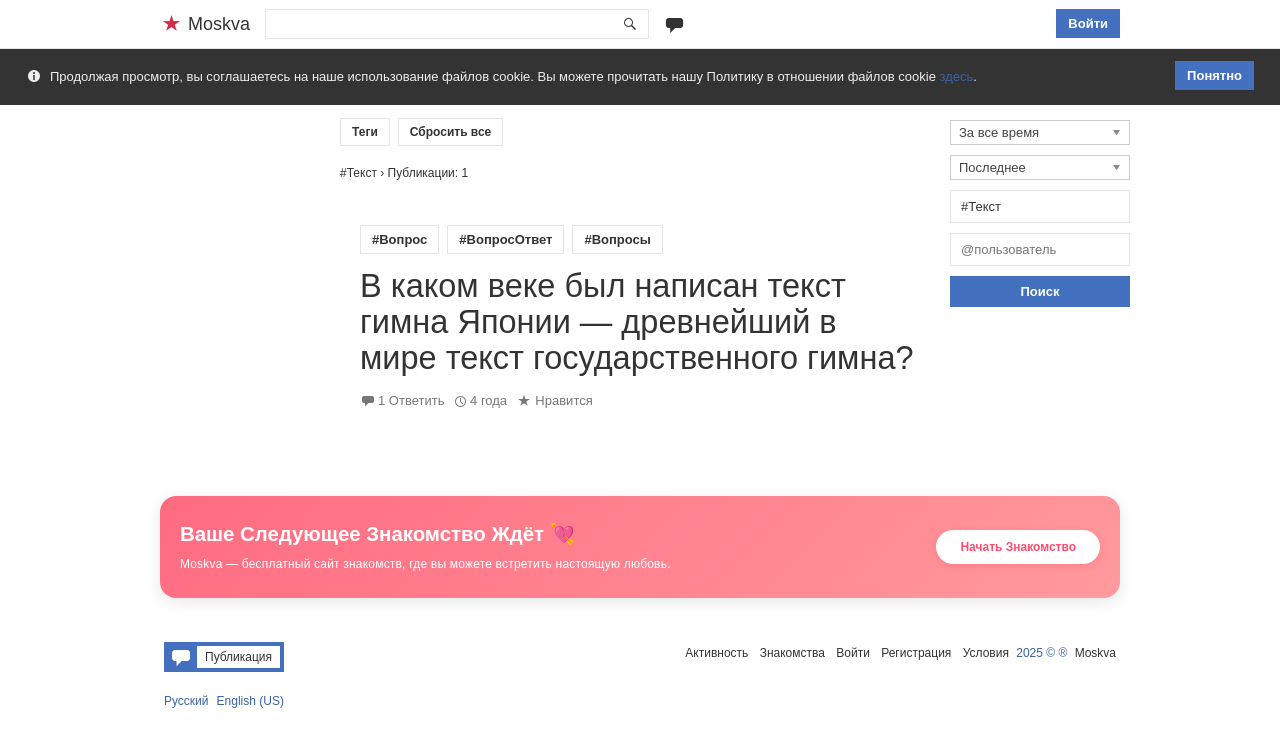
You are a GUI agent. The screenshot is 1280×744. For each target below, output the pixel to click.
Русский (186, 701)
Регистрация (916, 653)
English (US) (250, 701)
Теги (365, 132)
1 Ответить (411, 400)
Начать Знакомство (1018, 547)
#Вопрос (399, 239)
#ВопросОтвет (505, 239)
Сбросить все (451, 132)
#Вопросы (617, 239)
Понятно (1214, 75)
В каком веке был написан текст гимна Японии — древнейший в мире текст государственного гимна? (637, 322)
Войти (1088, 23)
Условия (986, 653)
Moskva (1095, 653)
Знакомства (792, 653)
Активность (716, 653)
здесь (957, 76)
